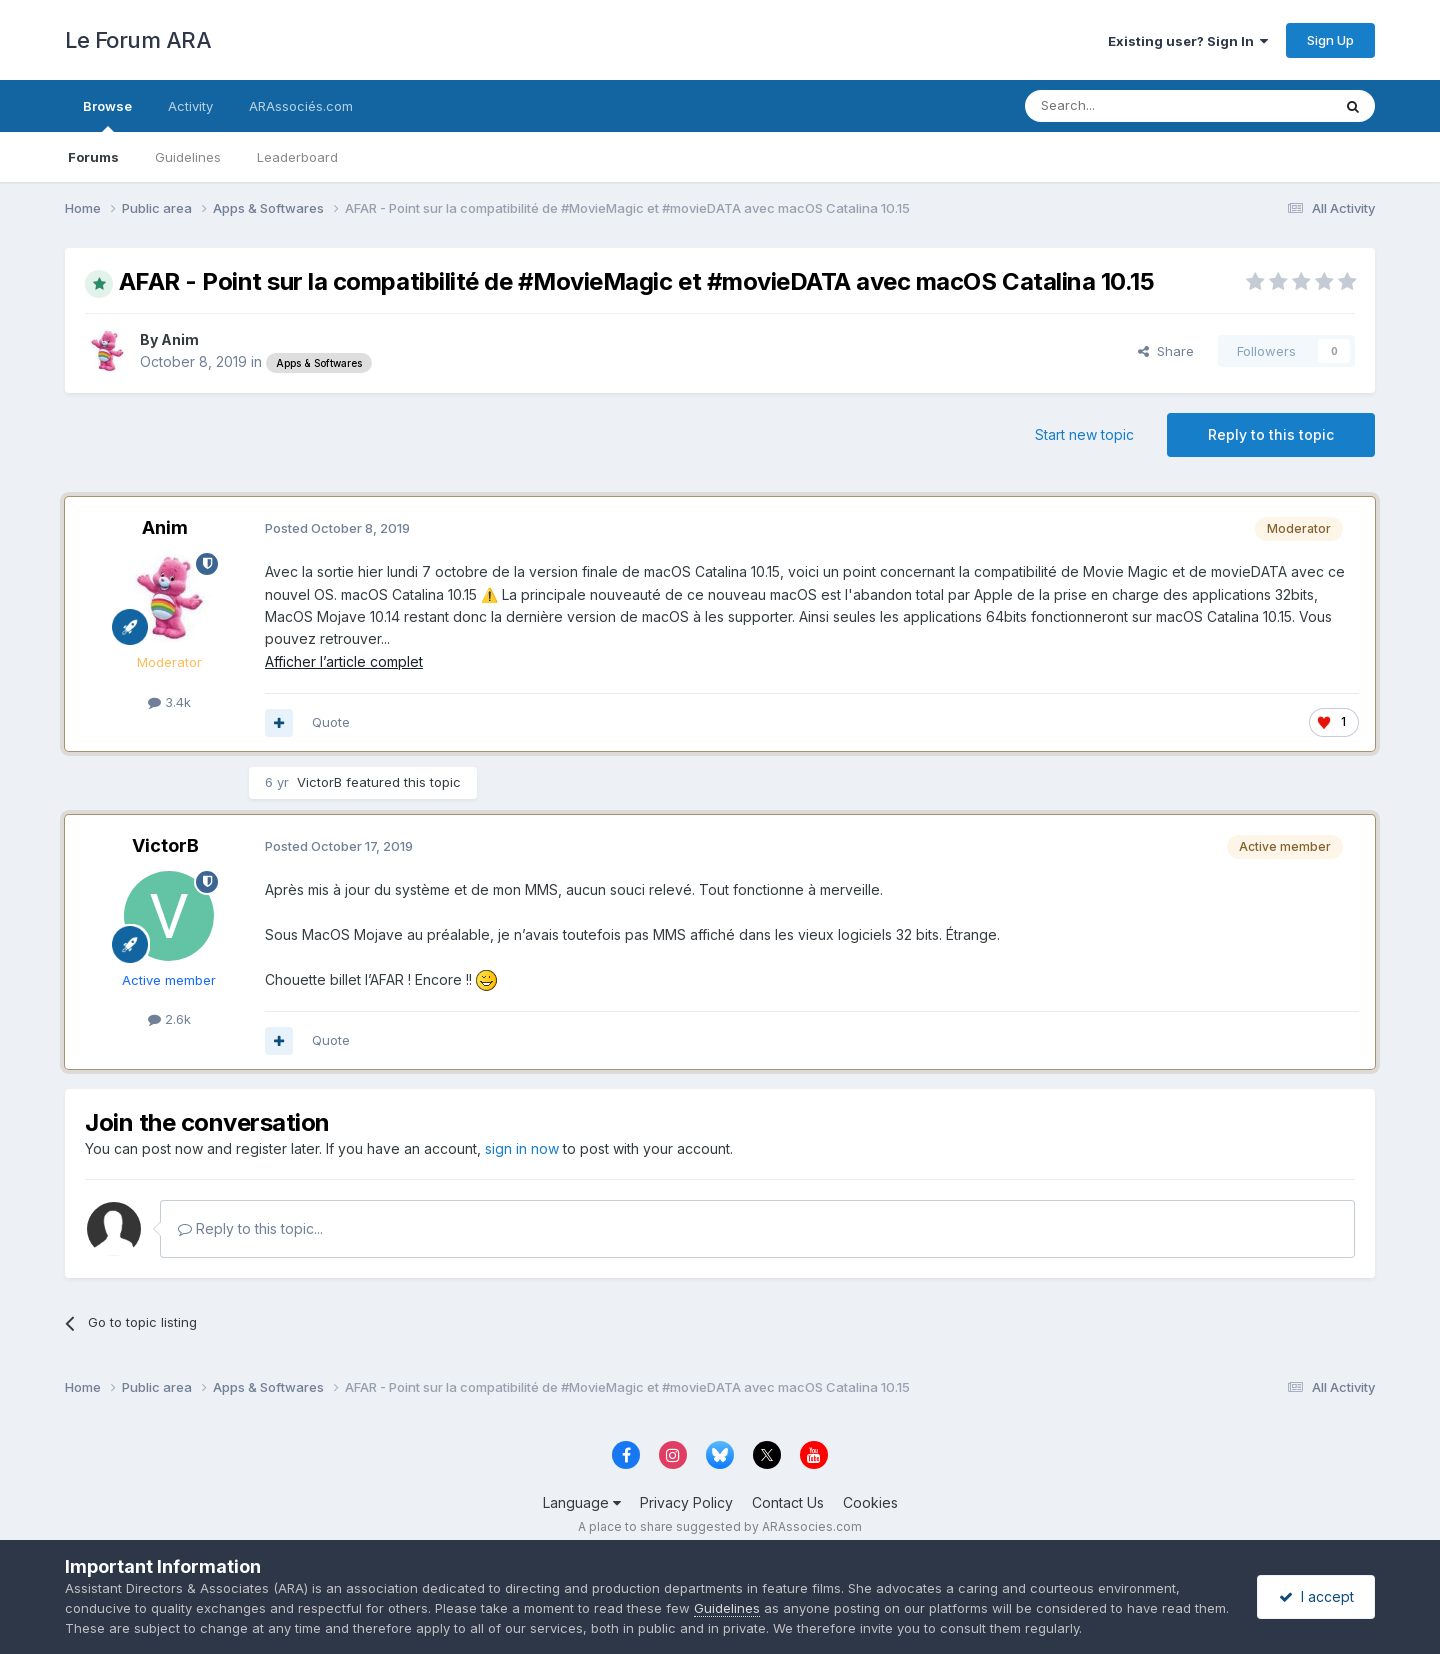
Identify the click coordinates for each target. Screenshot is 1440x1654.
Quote (331, 722)
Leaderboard (297, 157)
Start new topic (1084, 434)
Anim (180, 339)
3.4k (169, 702)
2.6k (169, 1019)
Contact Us (788, 1502)
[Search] (1127, 106)
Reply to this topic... (250, 1228)
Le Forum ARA (138, 40)
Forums (93, 157)
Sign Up (1330, 40)
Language (582, 1502)
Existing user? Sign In (1188, 41)
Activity (190, 106)
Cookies (870, 1502)
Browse (107, 115)
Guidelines (188, 157)
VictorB (319, 782)
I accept (1316, 1596)
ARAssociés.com (301, 106)
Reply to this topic (1271, 434)
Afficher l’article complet (344, 661)
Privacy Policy (686, 1502)
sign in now (522, 1148)
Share (1166, 351)
